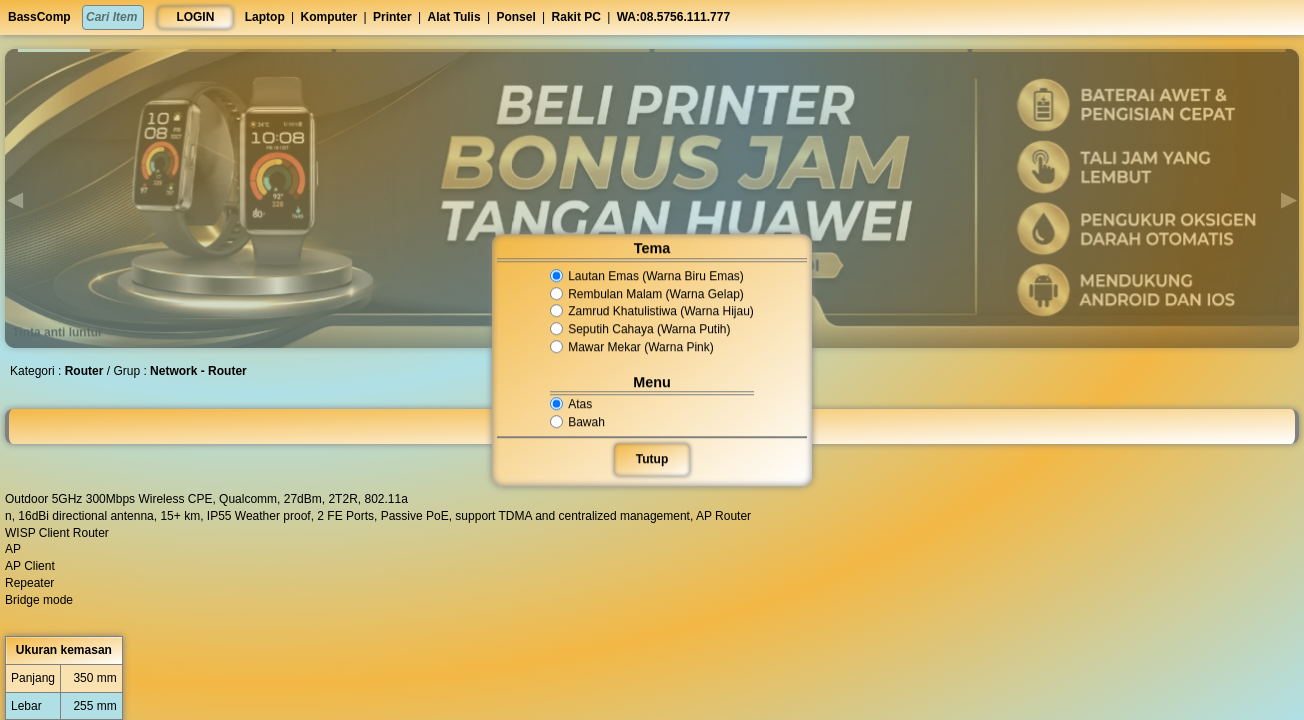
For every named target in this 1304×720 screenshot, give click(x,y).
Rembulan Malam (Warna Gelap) (647, 294)
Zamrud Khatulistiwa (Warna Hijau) (652, 312)
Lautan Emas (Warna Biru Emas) (647, 276)
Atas (572, 404)
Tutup (652, 459)
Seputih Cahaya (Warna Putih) (640, 329)
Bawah (579, 422)
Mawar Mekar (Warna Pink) (632, 347)
